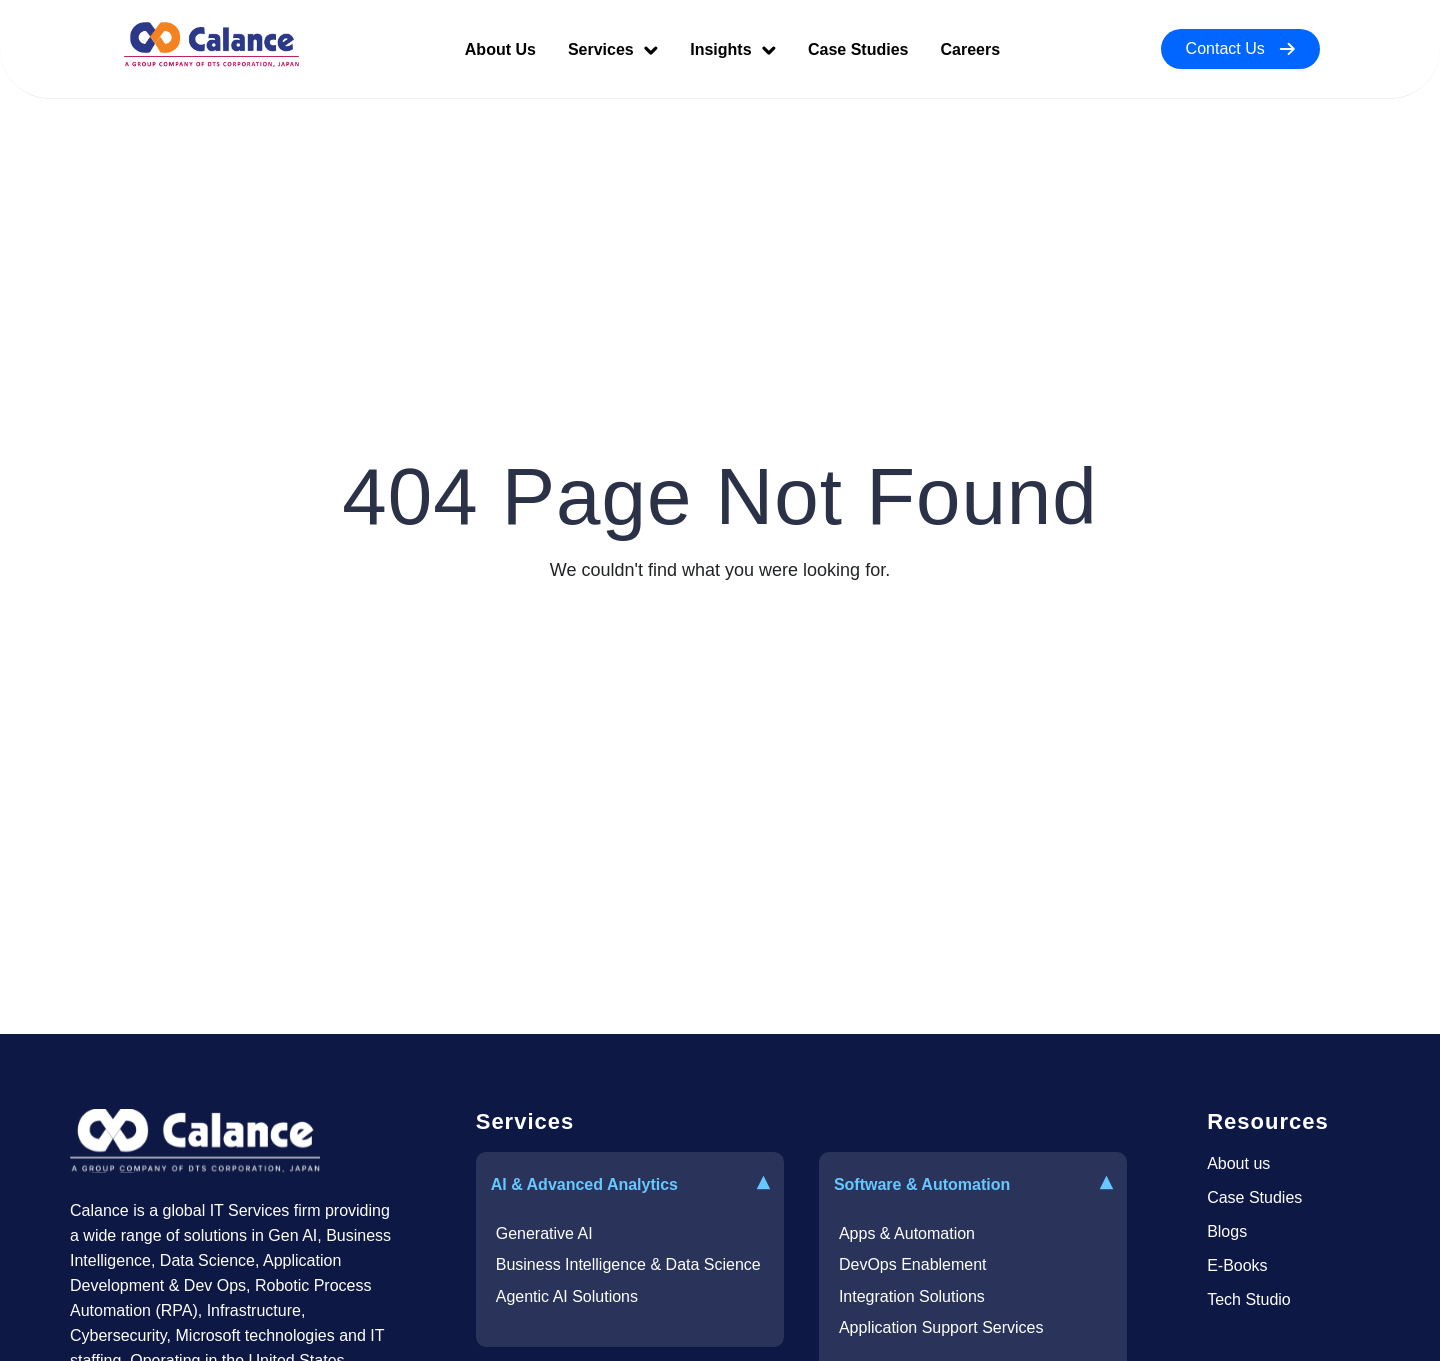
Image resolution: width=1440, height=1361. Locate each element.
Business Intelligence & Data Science (628, 1264)
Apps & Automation (907, 1233)
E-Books (1237, 1265)
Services (613, 49)
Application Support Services (941, 1327)
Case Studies (858, 49)
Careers (970, 49)
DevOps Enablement (913, 1264)
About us (1238, 1163)
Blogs (1227, 1231)
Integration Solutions (912, 1296)
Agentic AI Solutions (567, 1296)
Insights (733, 49)
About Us (500, 49)
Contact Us (1240, 48)
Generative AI (544, 1233)
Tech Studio (1249, 1299)
